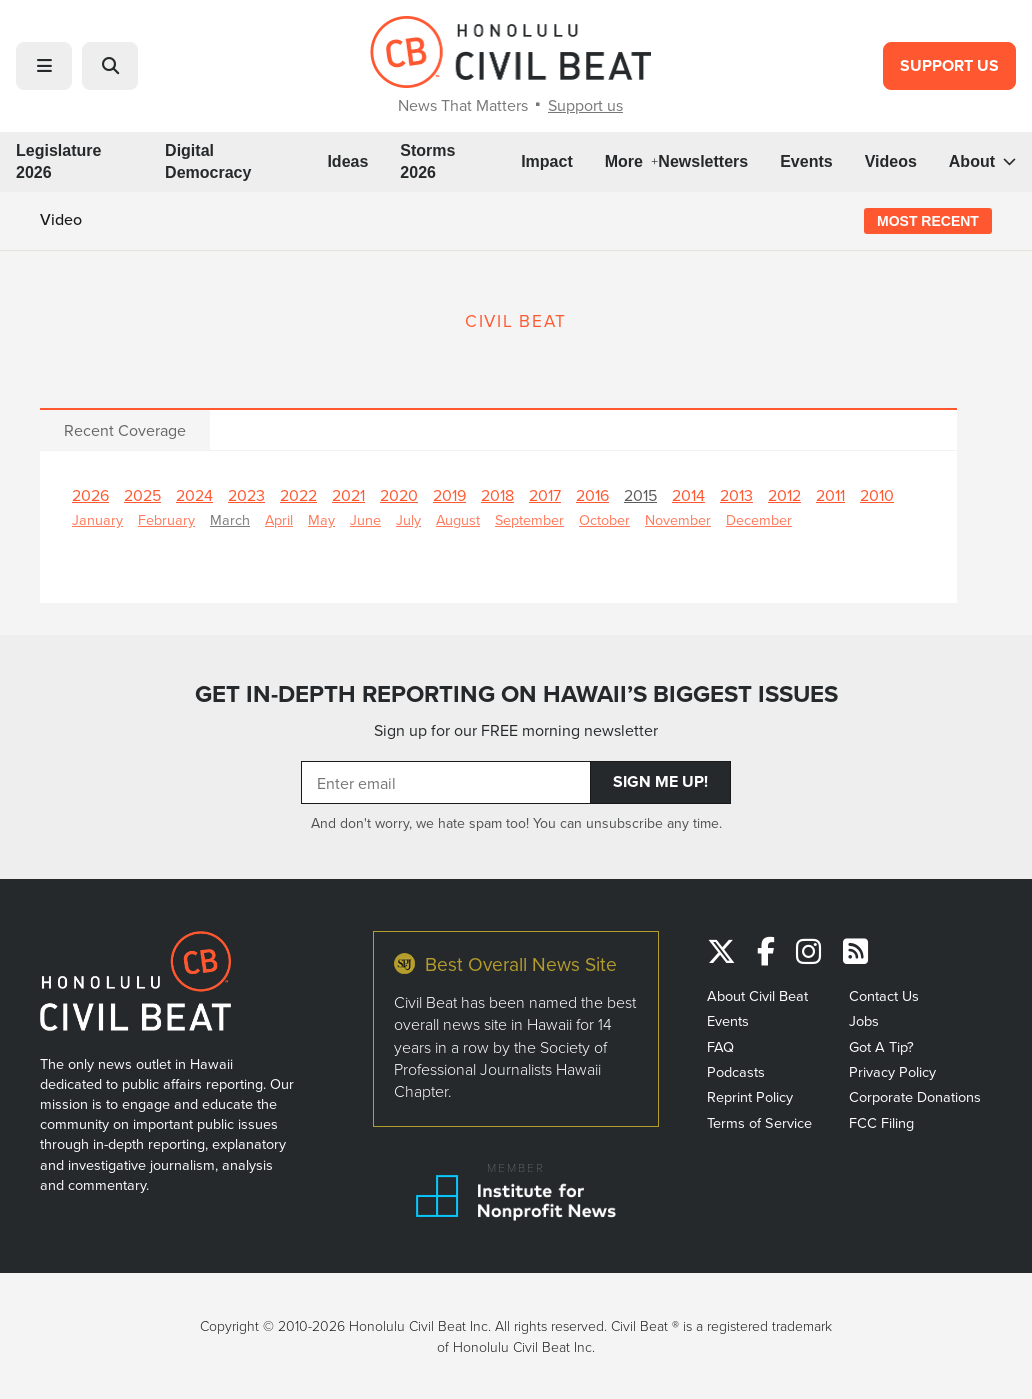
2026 (90, 495)
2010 (877, 495)
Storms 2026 (427, 161)
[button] (44, 66)
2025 (142, 495)
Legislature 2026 (58, 161)
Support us (585, 105)
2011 (830, 495)
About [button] (982, 161)
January (97, 519)
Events (806, 161)
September (529, 519)
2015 (640, 495)
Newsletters (703, 161)
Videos (891, 161)
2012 (784, 495)
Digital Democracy (208, 161)
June (365, 519)
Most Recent (928, 221)
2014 (688, 495)
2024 (194, 495)
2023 (246, 495)
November (678, 519)
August (458, 519)
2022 (298, 495)
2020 (399, 495)
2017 (545, 495)
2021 (348, 495)
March (230, 519)
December (759, 519)
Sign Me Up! (660, 781)
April (279, 519)
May (321, 519)
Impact (547, 161)
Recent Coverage (125, 430)
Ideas (347, 161)
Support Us (949, 65)
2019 (449, 495)
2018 (497, 495)
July (408, 519)
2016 (592, 495)
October (604, 519)
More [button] (632, 161)
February (166, 519)
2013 (736, 495)
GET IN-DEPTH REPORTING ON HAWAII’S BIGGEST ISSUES (516, 694)
